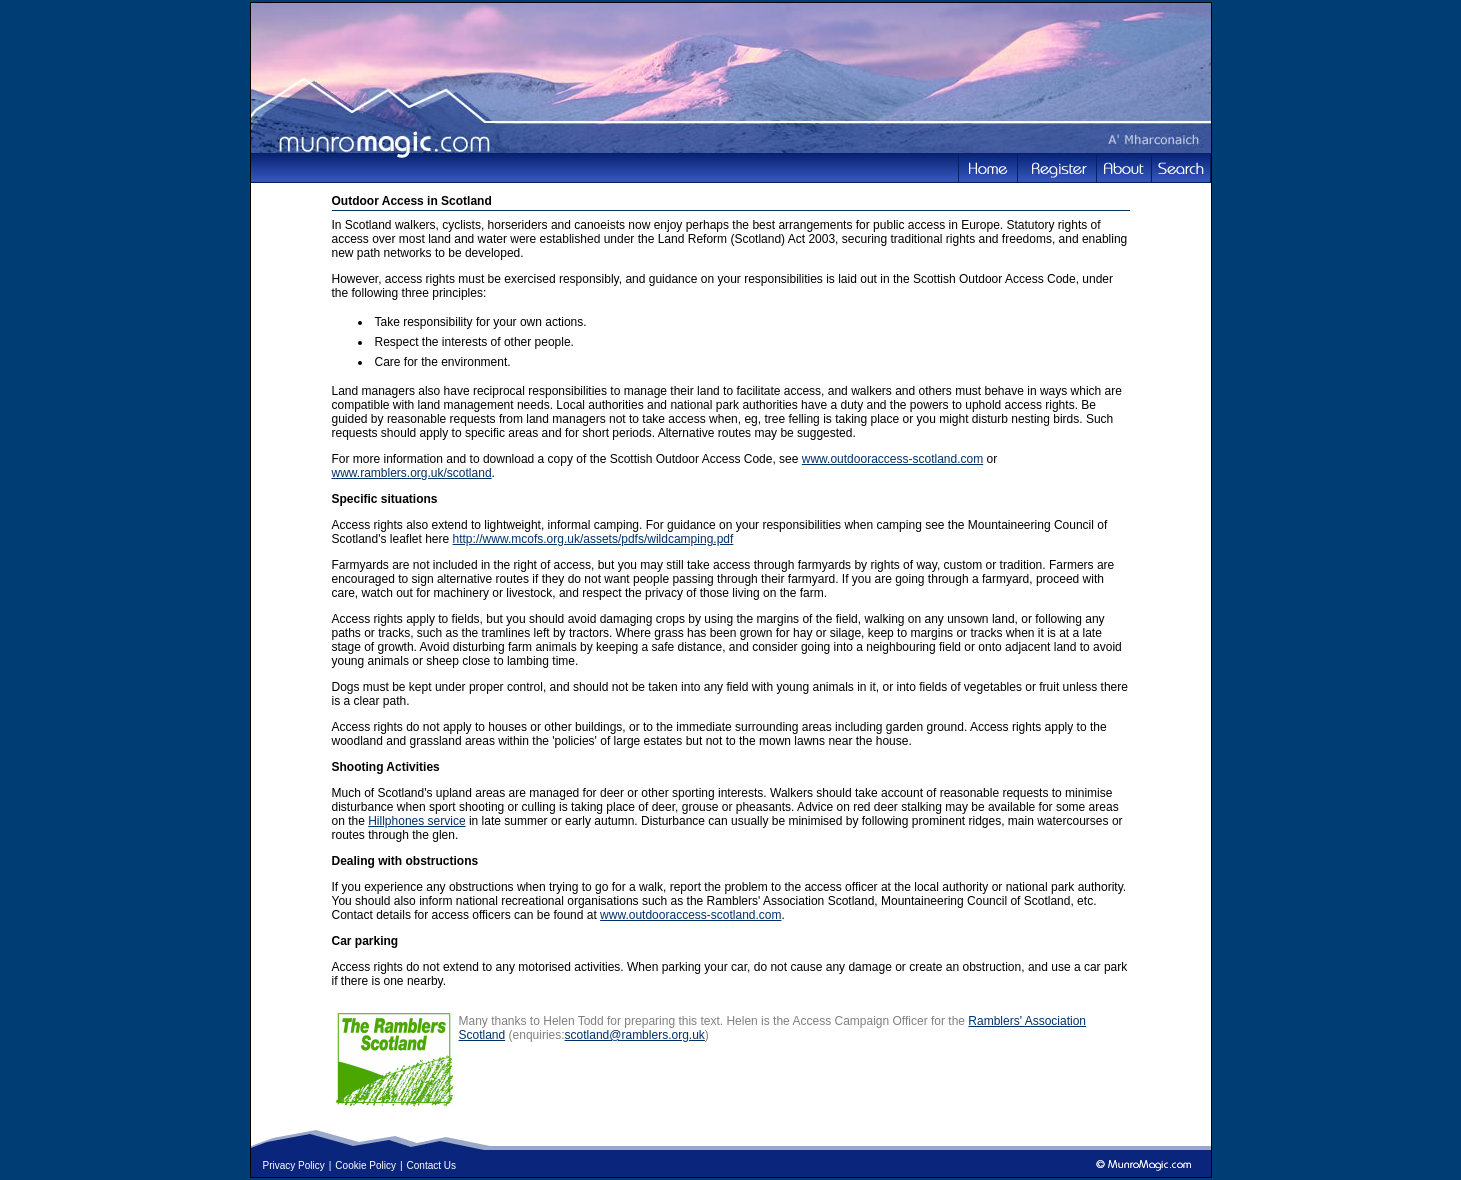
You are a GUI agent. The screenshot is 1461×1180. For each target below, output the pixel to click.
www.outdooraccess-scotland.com (892, 459)
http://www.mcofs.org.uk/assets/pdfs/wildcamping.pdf (593, 539)
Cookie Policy (365, 1165)
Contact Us (431, 1165)
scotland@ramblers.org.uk (635, 1035)
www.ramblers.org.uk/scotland (412, 473)
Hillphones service (416, 821)
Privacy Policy (294, 1165)
